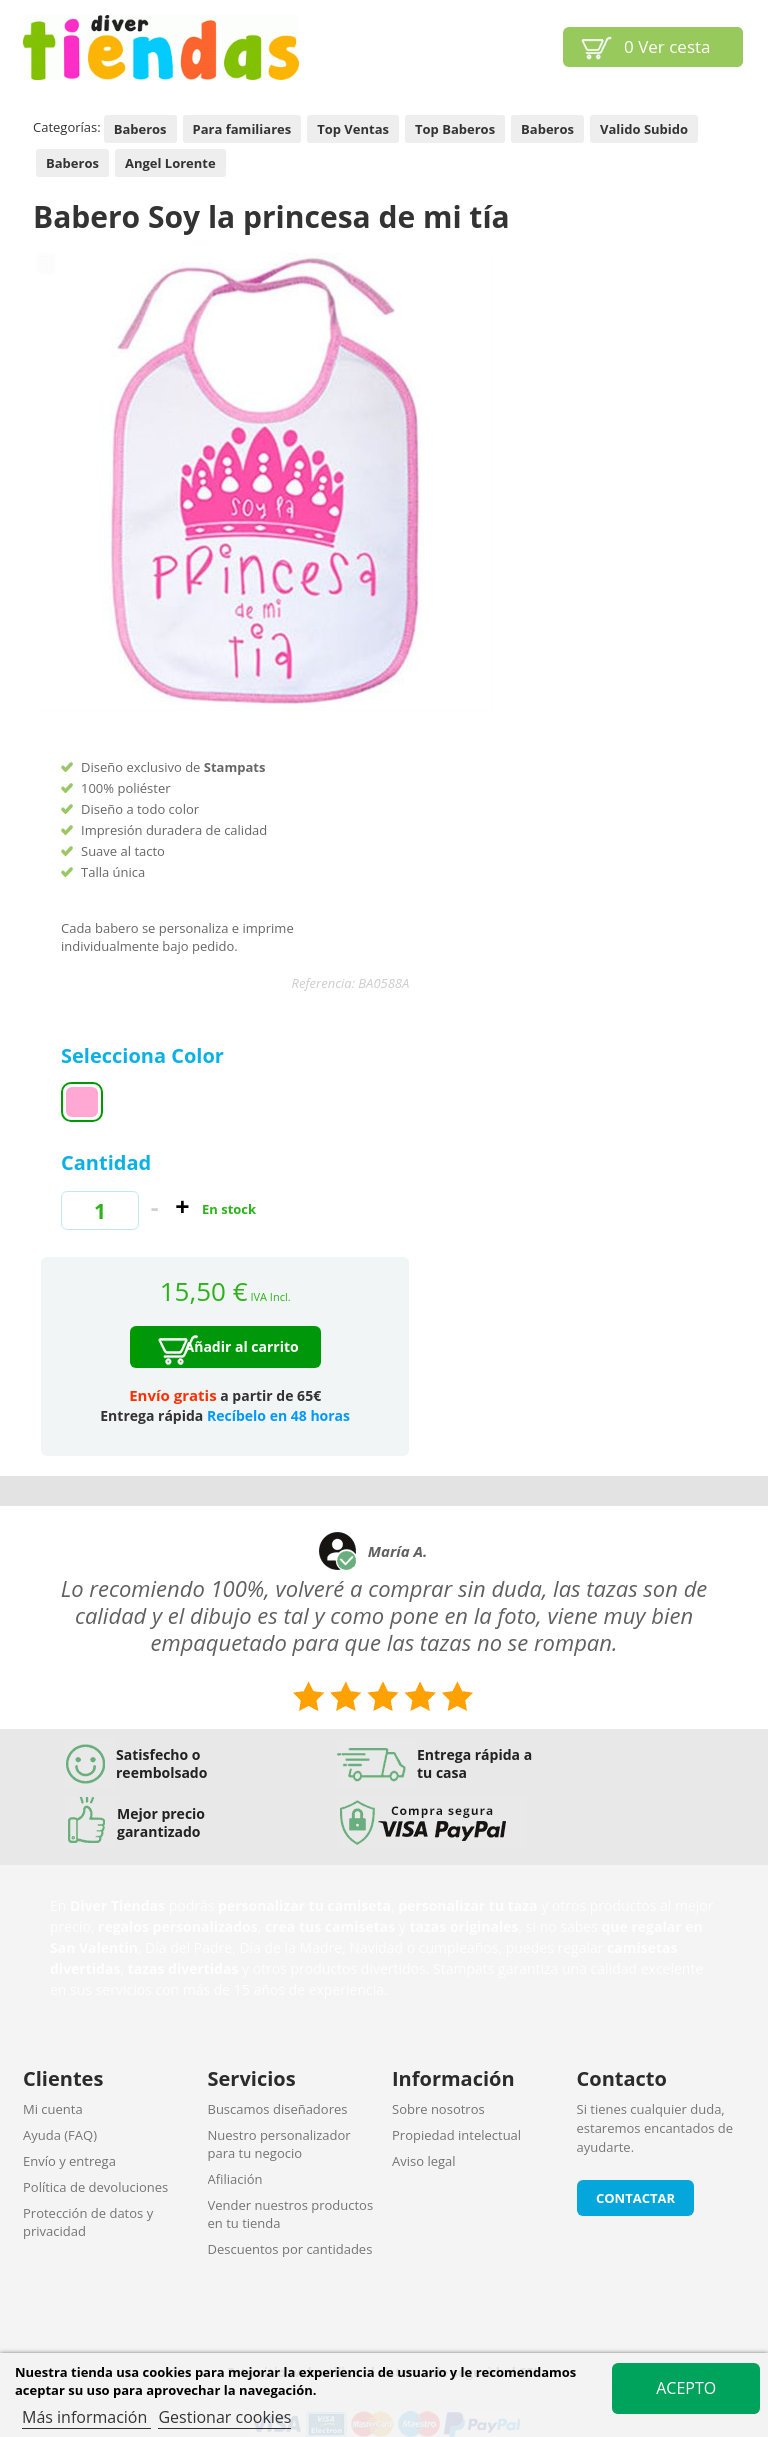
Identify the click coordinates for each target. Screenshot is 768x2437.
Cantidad (106, 1162)
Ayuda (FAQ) (60, 2135)
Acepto (686, 2388)
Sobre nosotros (438, 2109)
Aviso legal (424, 2161)
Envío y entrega (69, 2161)
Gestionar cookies (224, 2417)
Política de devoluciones (95, 2187)
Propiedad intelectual (456, 2135)
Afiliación (235, 2179)
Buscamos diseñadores (278, 2109)
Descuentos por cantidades (290, 2249)
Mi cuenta (53, 2109)
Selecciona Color (145, 1055)
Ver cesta (667, 46)
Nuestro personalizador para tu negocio (279, 2144)
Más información (86, 2417)
